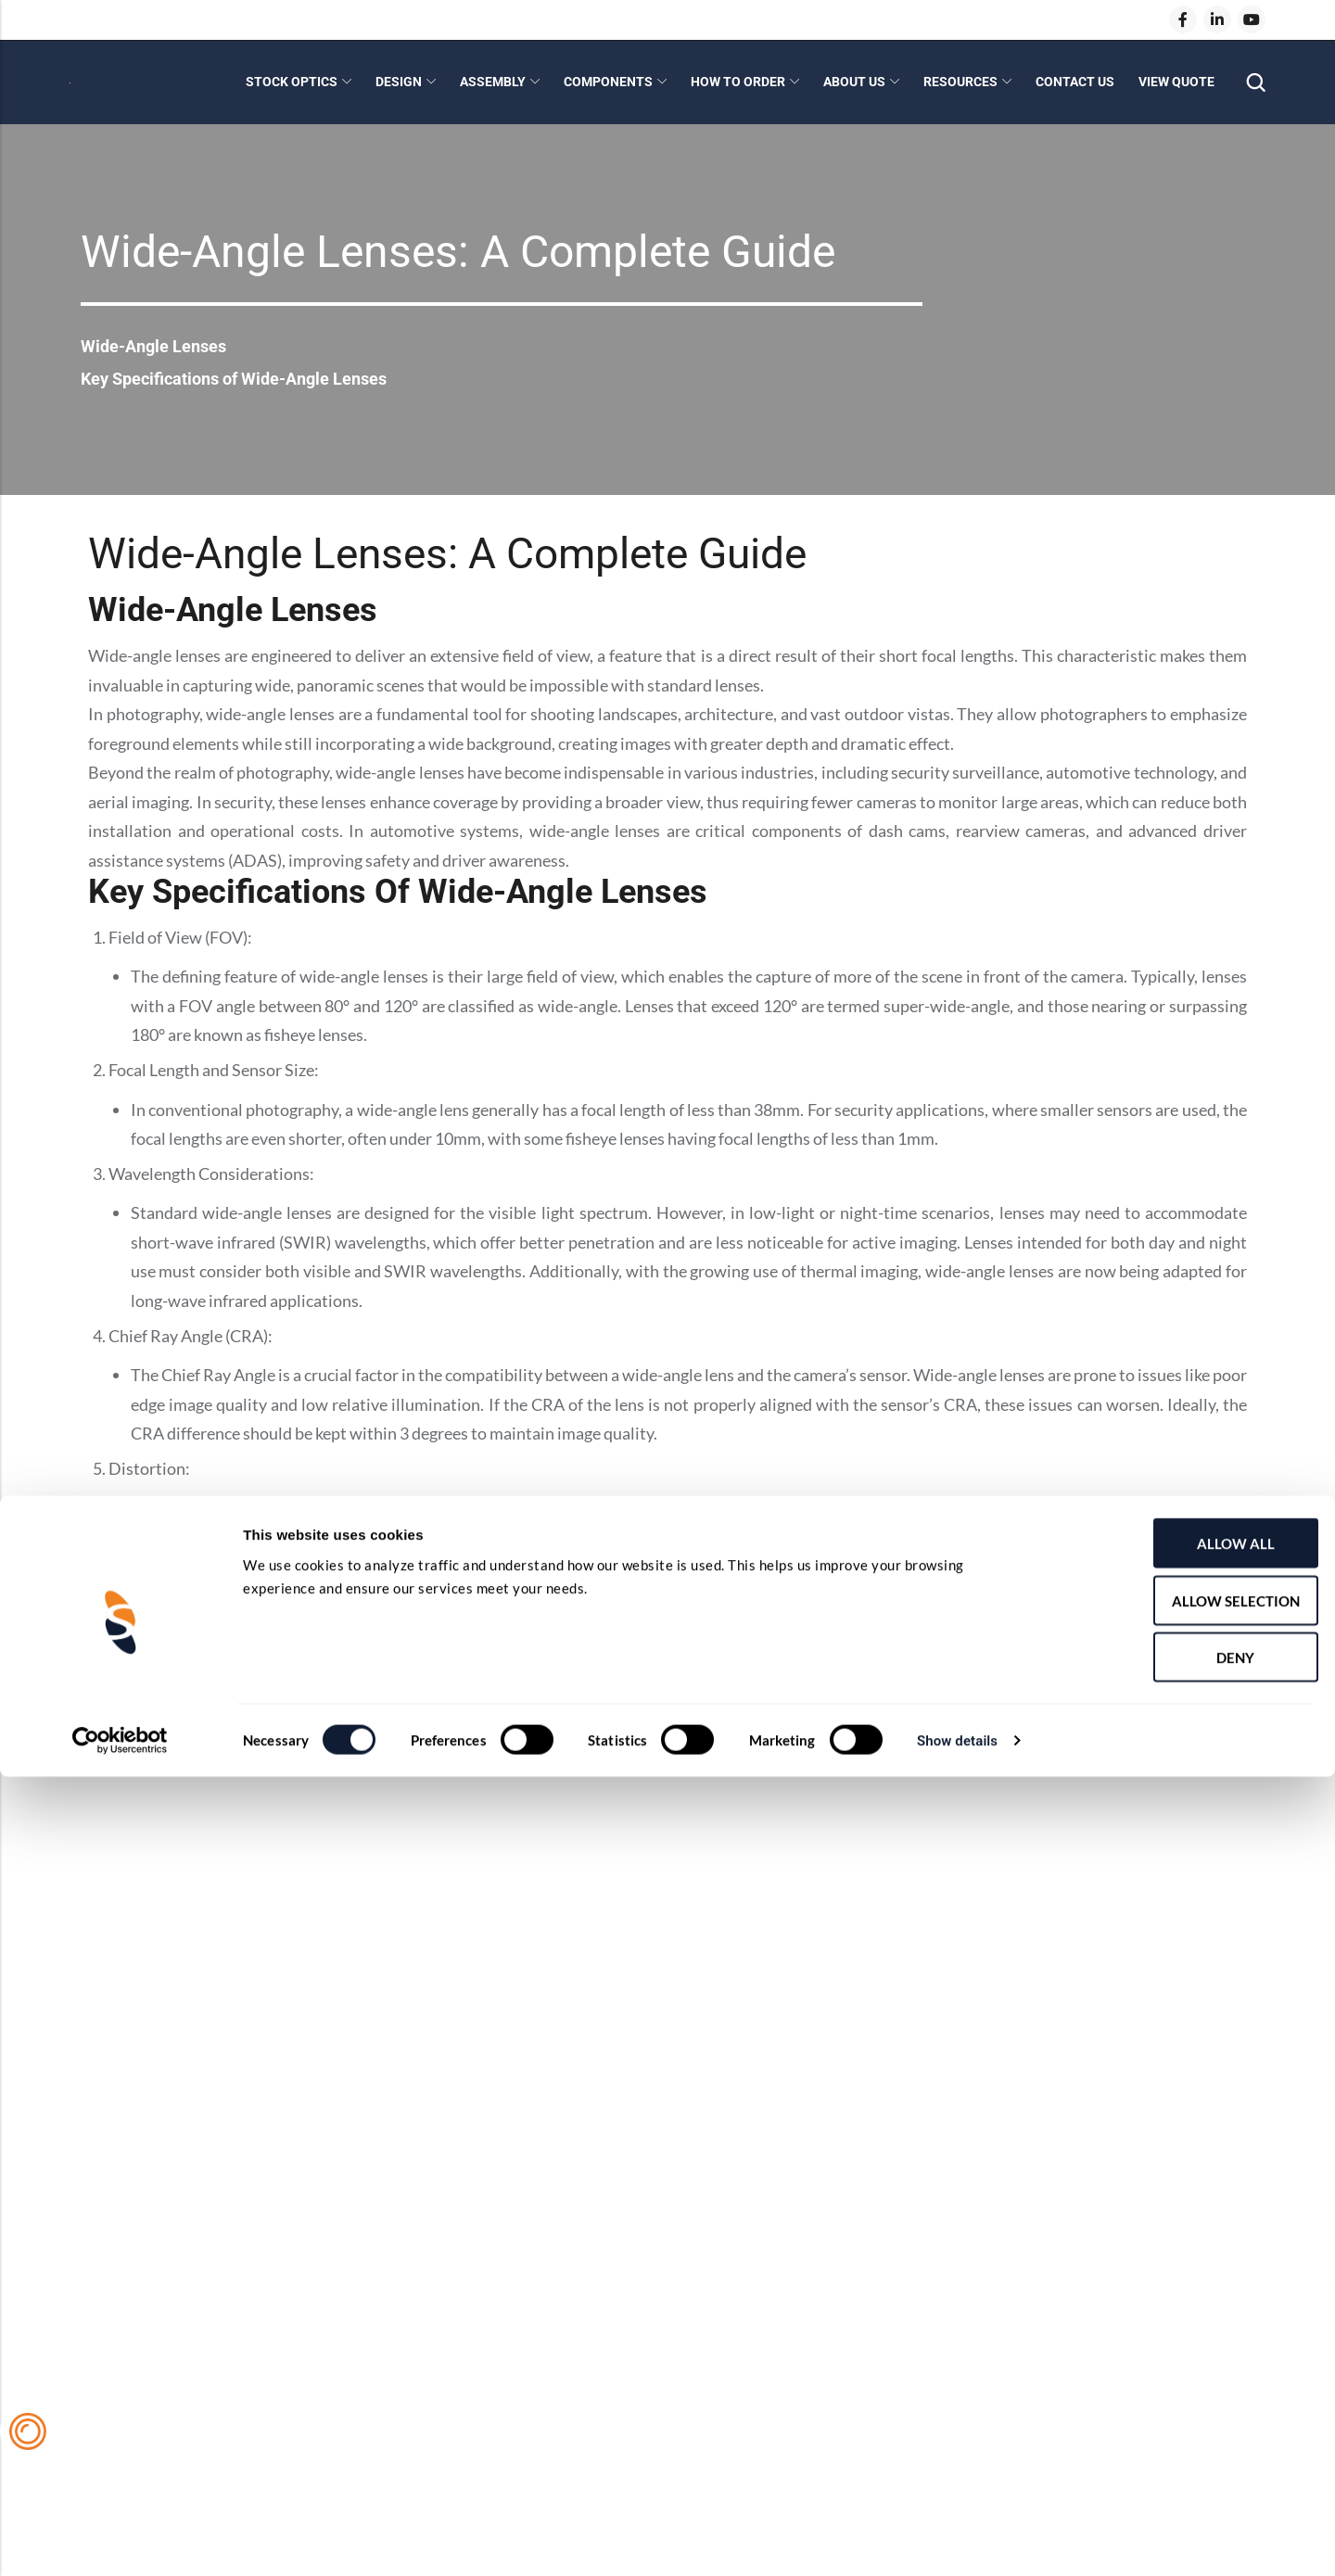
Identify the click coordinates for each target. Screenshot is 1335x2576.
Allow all (1180, 2342)
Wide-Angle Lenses (161, 345)
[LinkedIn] (1217, 19)
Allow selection (1180, 2400)
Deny (1181, 2456)
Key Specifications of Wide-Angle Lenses (250, 378)
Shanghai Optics (210, 1766)
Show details (957, 2540)
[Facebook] (1183, 19)
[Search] (1255, 83)
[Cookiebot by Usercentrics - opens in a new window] (120, 2540)
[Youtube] (1251, 19)
